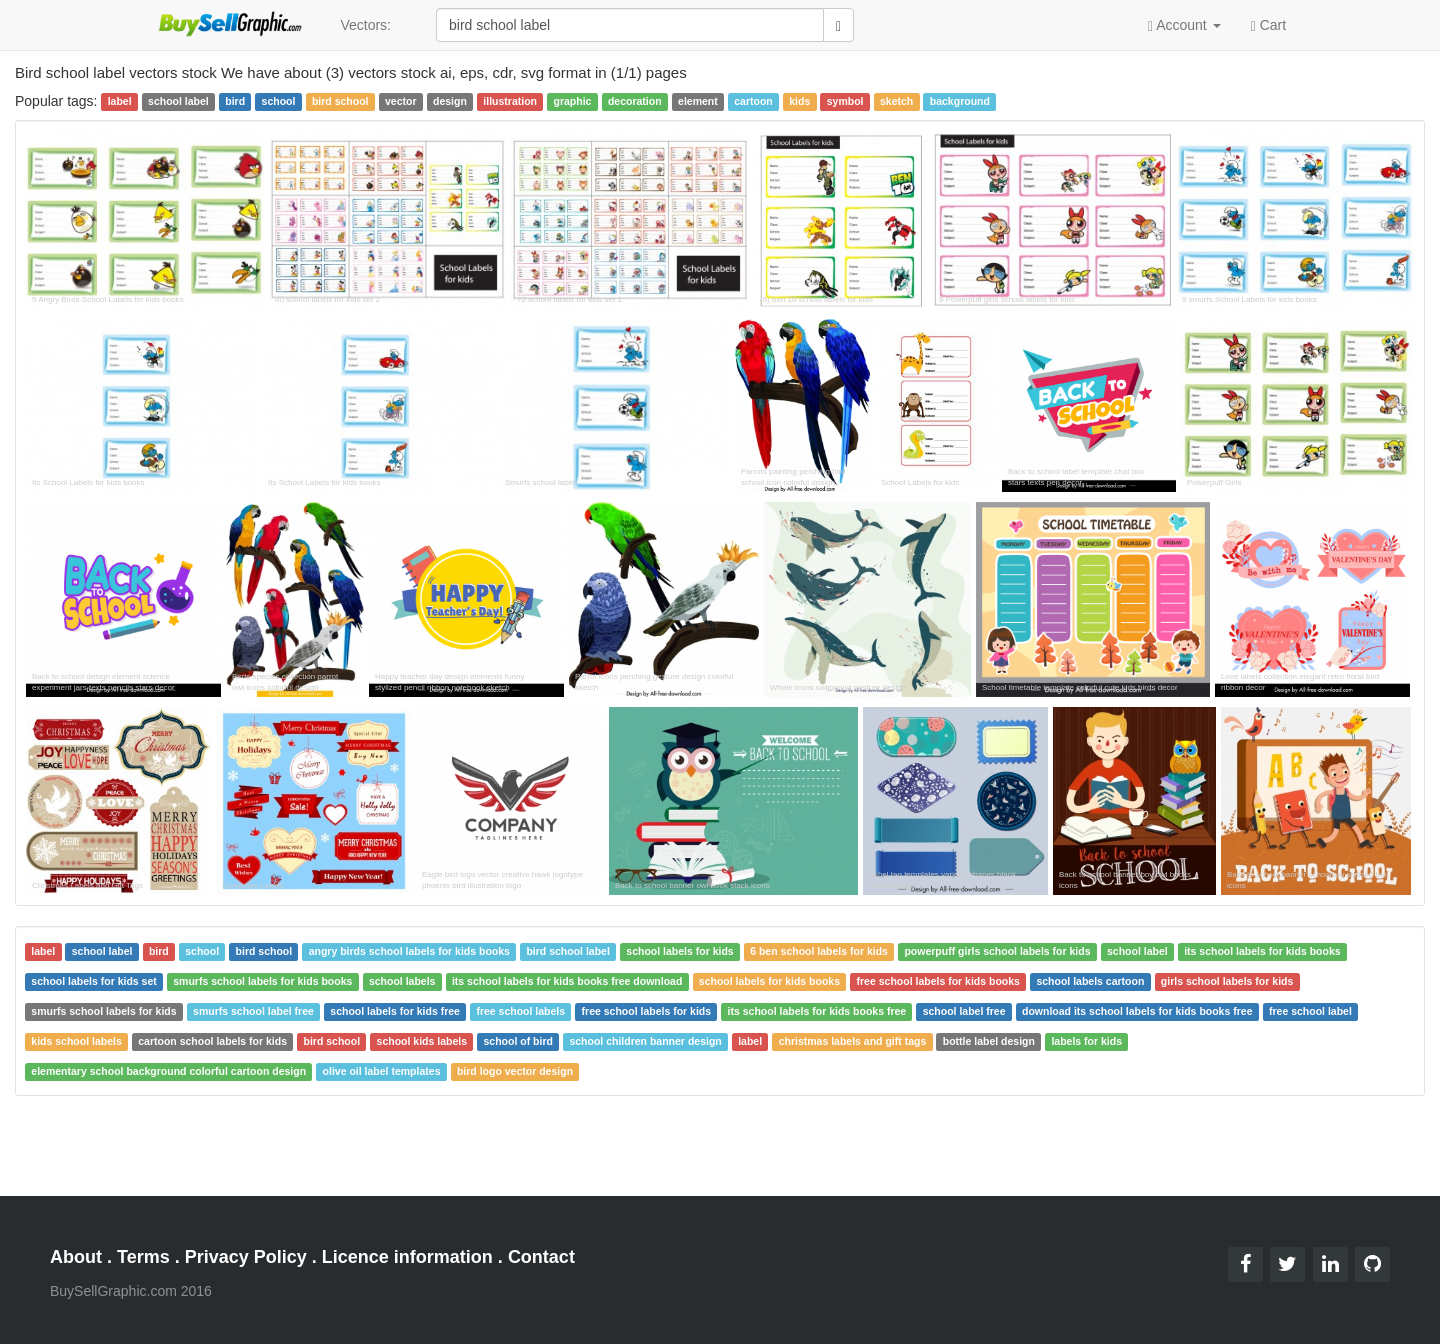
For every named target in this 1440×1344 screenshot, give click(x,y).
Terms (143, 1257)
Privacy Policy (246, 1257)
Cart (1268, 24)
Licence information (407, 1257)
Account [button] (1184, 25)
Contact (541, 1257)
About (76, 1257)
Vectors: (365, 25)
